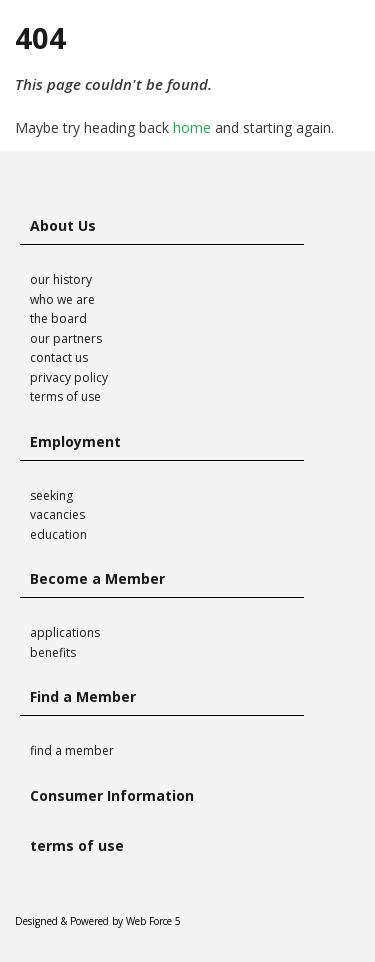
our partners (66, 338)
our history (61, 279)
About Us (63, 225)
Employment (75, 441)
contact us (59, 357)
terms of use (65, 396)
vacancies (57, 514)
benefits (53, 652)
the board (58, 318)
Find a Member (83, 696)
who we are (62, 299)
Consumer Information (112, 795)
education (58, 534)
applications (65, 632)
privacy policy (69, 377)
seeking (51, 495)
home (192, 127)
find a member (72, 750)
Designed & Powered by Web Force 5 (98, 921)
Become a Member (97, 578)
